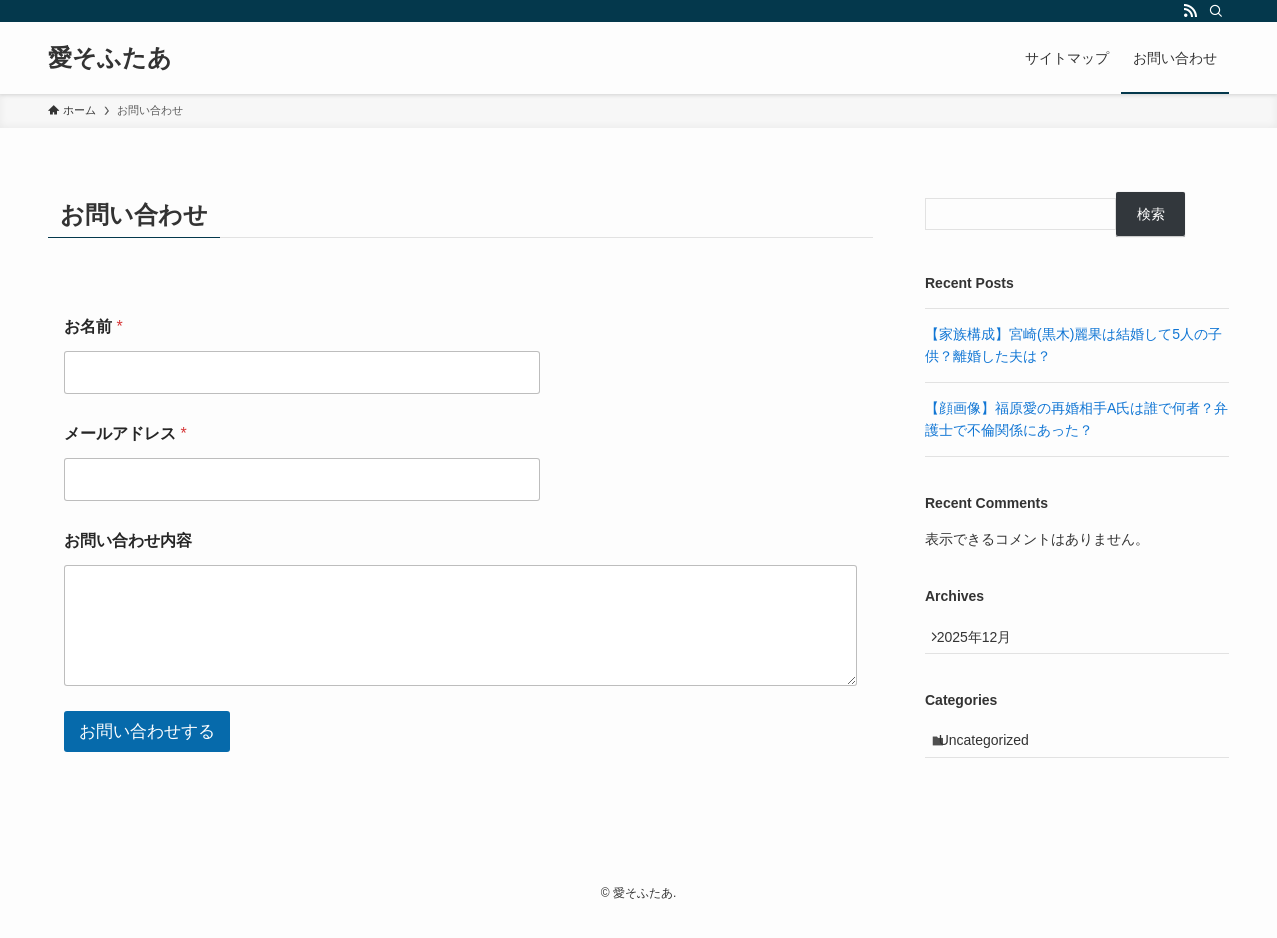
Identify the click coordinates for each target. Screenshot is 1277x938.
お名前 (93, 326)
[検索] (1216, 11)
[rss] (1190, 11)
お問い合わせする (147, 731)
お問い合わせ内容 (128, 540)
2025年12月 (983, 641)
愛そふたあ (110, 58)
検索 (1151, 214)
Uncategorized (995, 754)
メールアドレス (125, 433)
